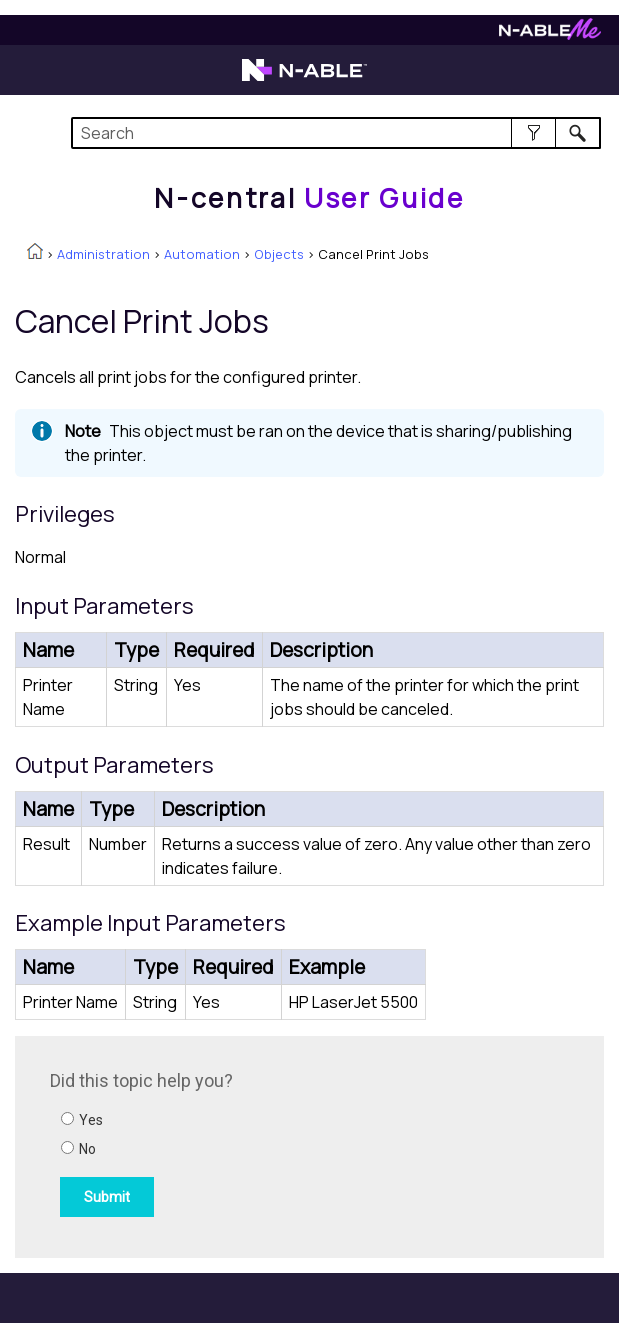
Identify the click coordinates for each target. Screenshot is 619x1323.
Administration (103, 254)
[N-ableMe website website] (550, 34)
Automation (202, 254)
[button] (533, 133)
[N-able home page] (304, 79)
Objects (279, 254)
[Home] (309, 198)
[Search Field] (336, 133)
